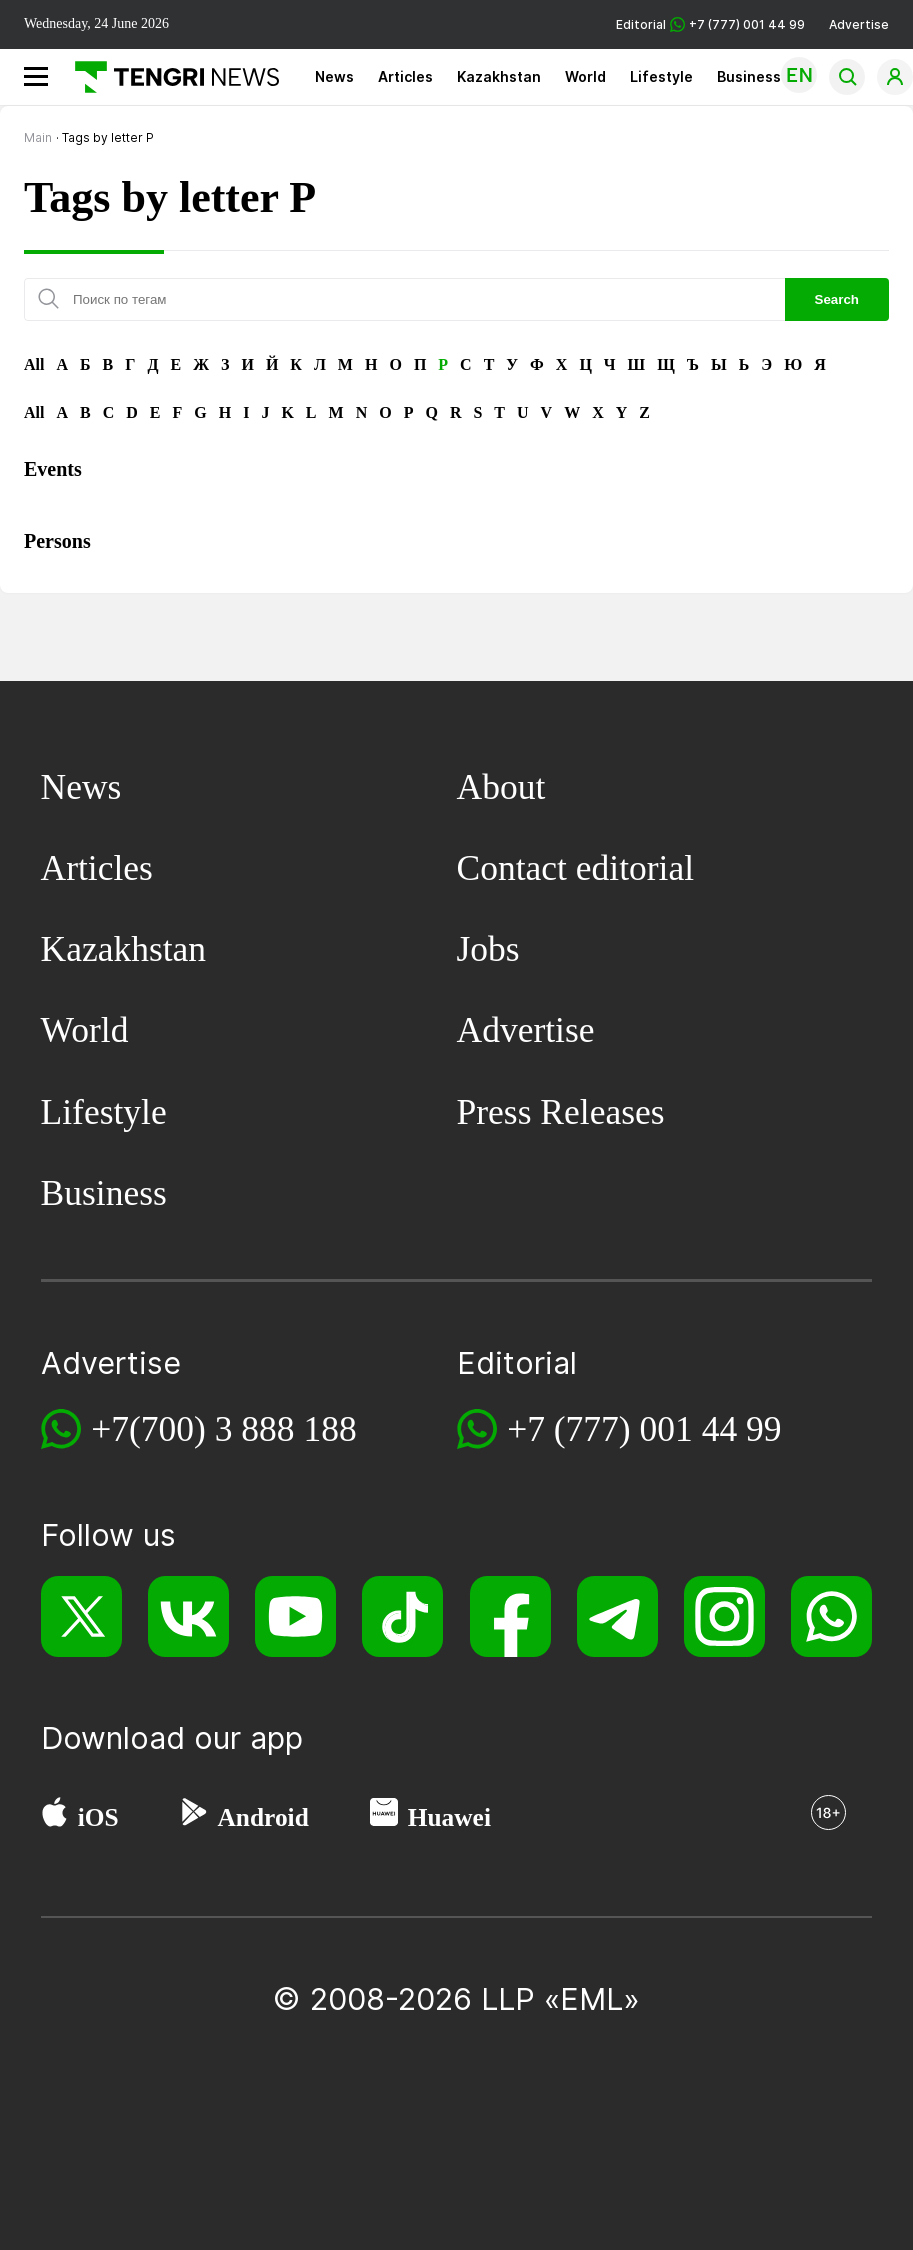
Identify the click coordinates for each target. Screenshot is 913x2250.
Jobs (488, 949)
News (334, 76)
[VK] (188, 1616)
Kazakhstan (499, 76)
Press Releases (561, 1112)
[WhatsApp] (831, 1616)
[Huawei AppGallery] (384, 1817)
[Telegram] (617, 1616)
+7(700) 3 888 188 (224, 1429)
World (585, 76)
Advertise (859, 24)
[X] (81, 1616)
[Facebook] (510, 1616)
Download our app (172, 1738)
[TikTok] (402, 1616)
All (34, 364)
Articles (405, 76)
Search (837, 299)
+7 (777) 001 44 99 (644, 1429)
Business (749, 76)
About (501, 787)
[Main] (169, 77)
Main (38, 137)
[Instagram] (724, 1616)
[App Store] (54, 1817)
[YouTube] (295, 1616)
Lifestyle (661, 76)
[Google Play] (193, 1817)
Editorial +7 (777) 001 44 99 (710, 24)
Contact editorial (576, 868)
